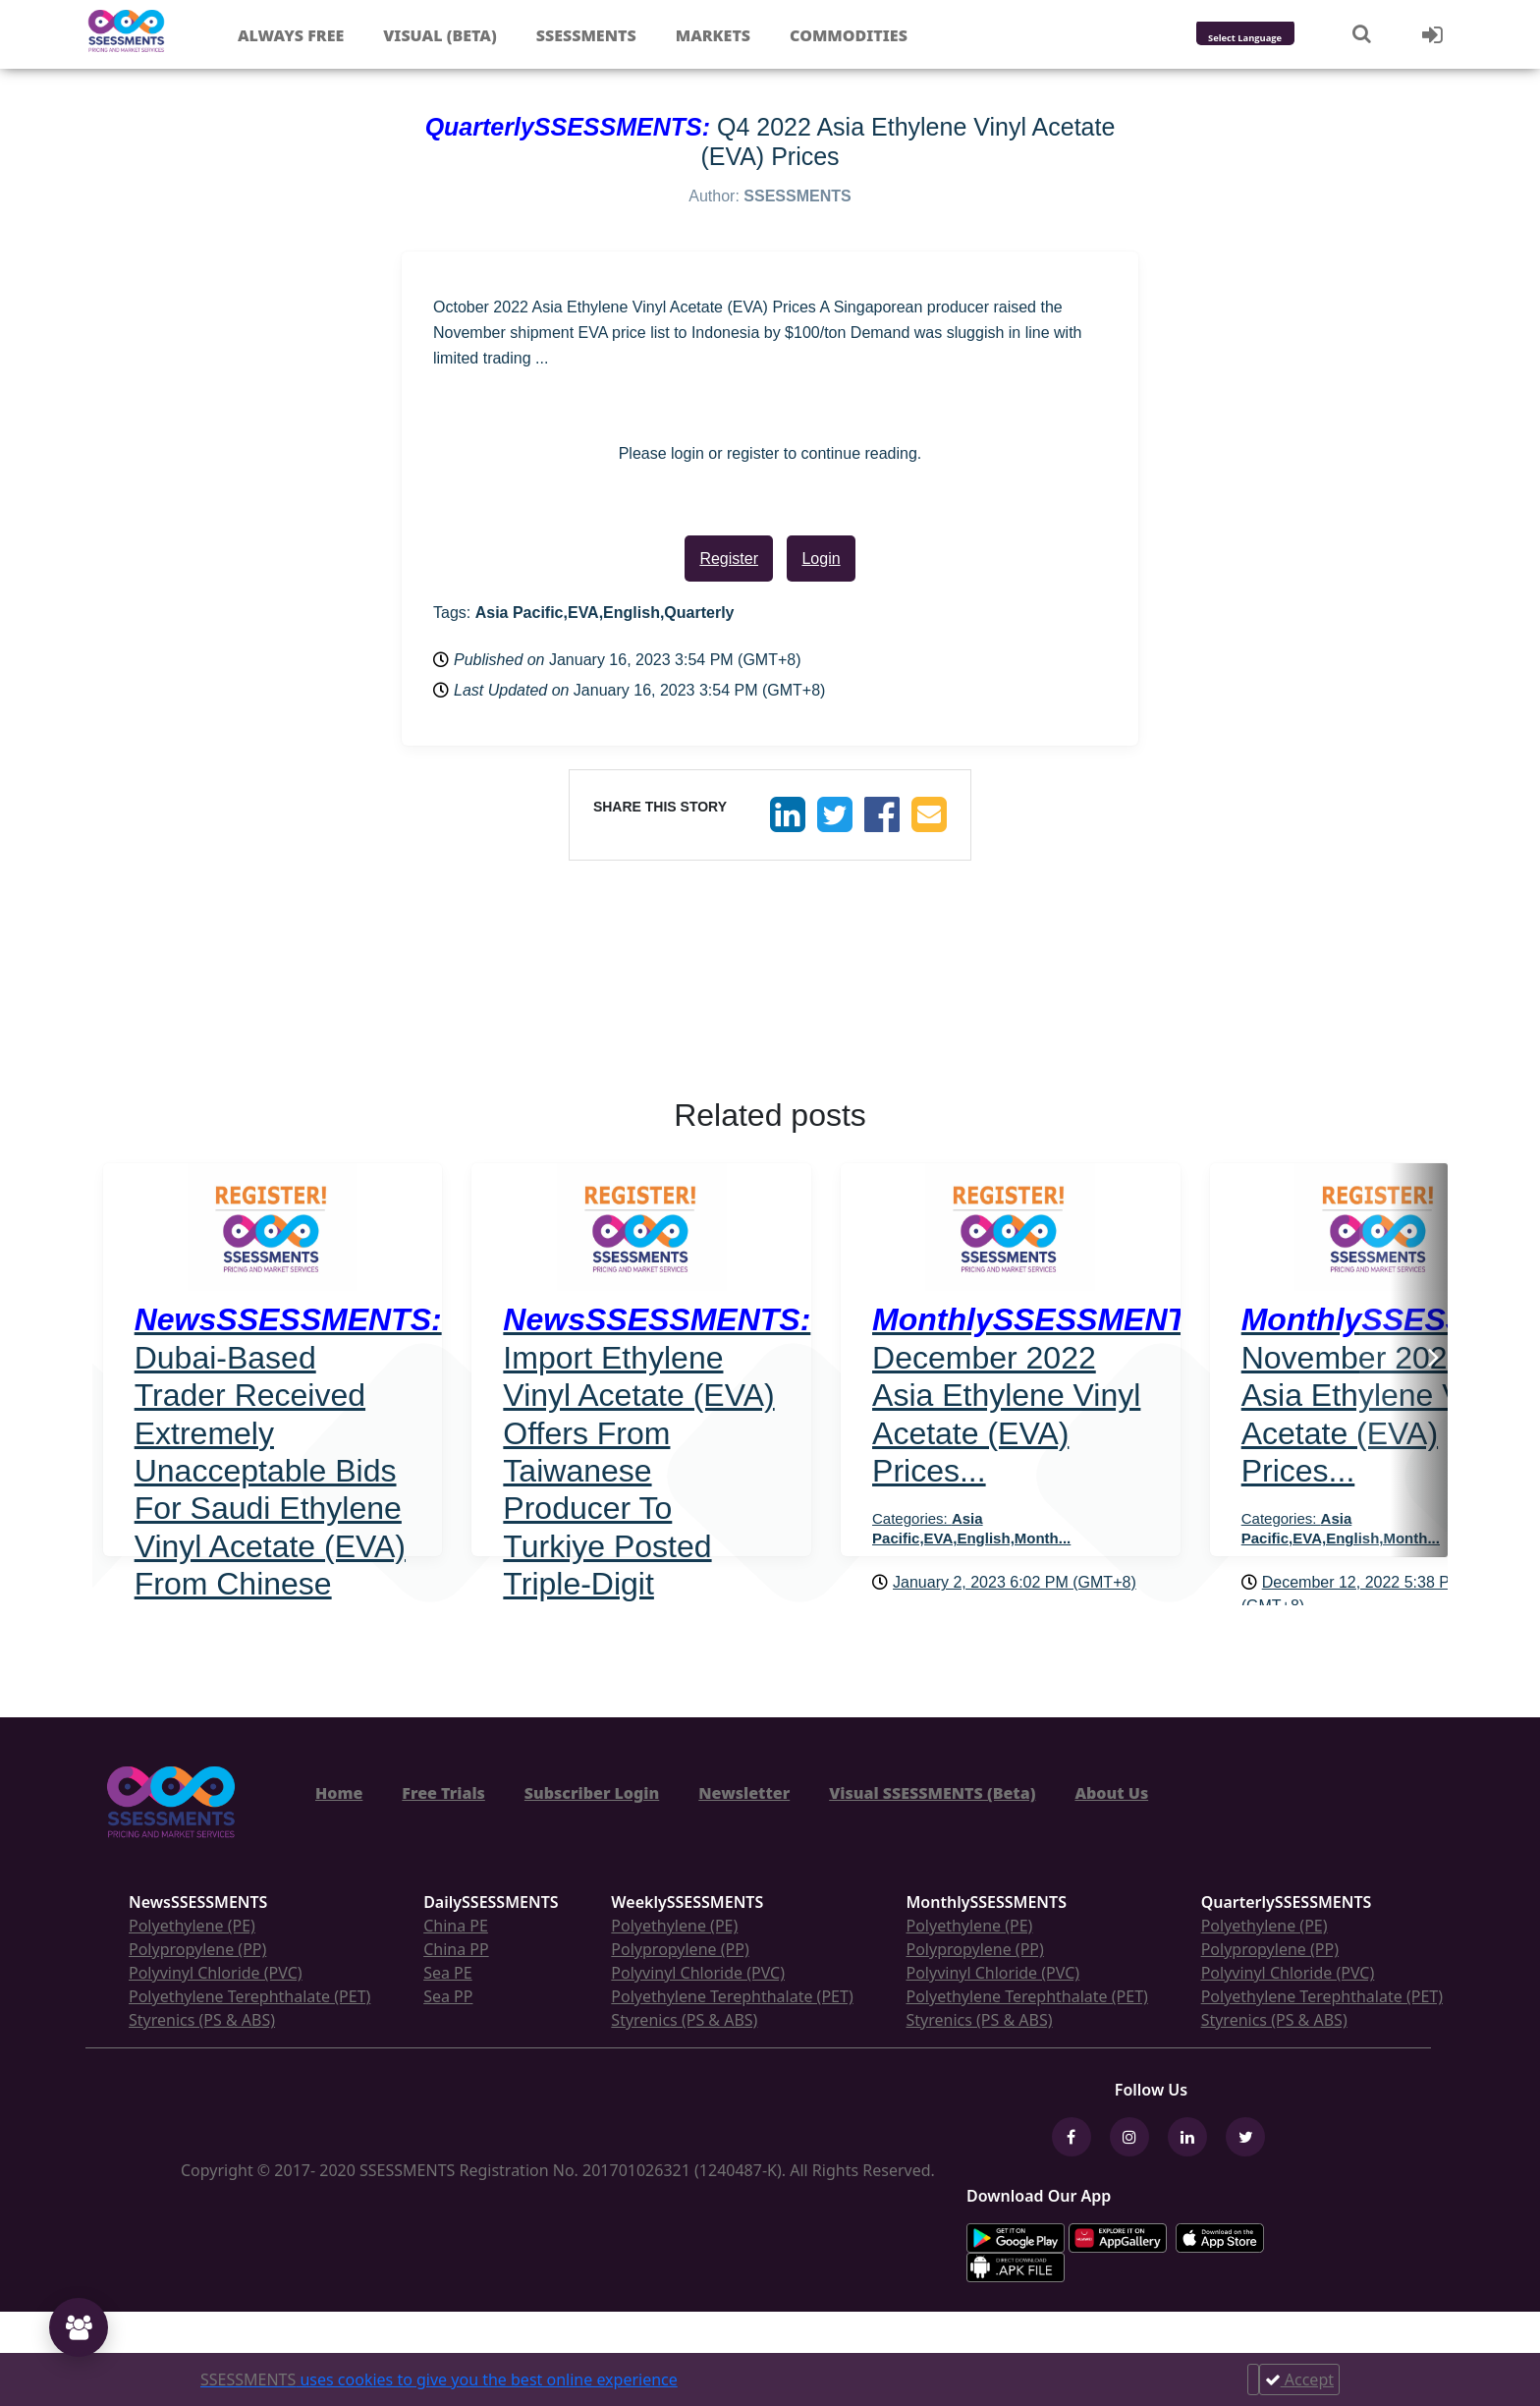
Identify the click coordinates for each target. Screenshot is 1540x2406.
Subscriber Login (591, 1793)
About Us (1111, 1793)
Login (820, 558)
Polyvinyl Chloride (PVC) (215, 1973)
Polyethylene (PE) (192, 1925)
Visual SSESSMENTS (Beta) (932, 1793)
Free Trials (443, 1793)
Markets (713, 35)
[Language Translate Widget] (1271, 39)
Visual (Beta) (439, 35)
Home (338, 1793)
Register (728, 558)
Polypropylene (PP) (197, 1949)
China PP (456, 1949)
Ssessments (586, 35)
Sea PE (447, 1973)
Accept (1299, 2379)
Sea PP (447, 1996)
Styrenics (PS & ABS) (202, 2020)
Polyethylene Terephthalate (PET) (249, 1996)
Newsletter (744, 1793)
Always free (291, 35)
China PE (455, 1925)
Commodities (849, 35)
